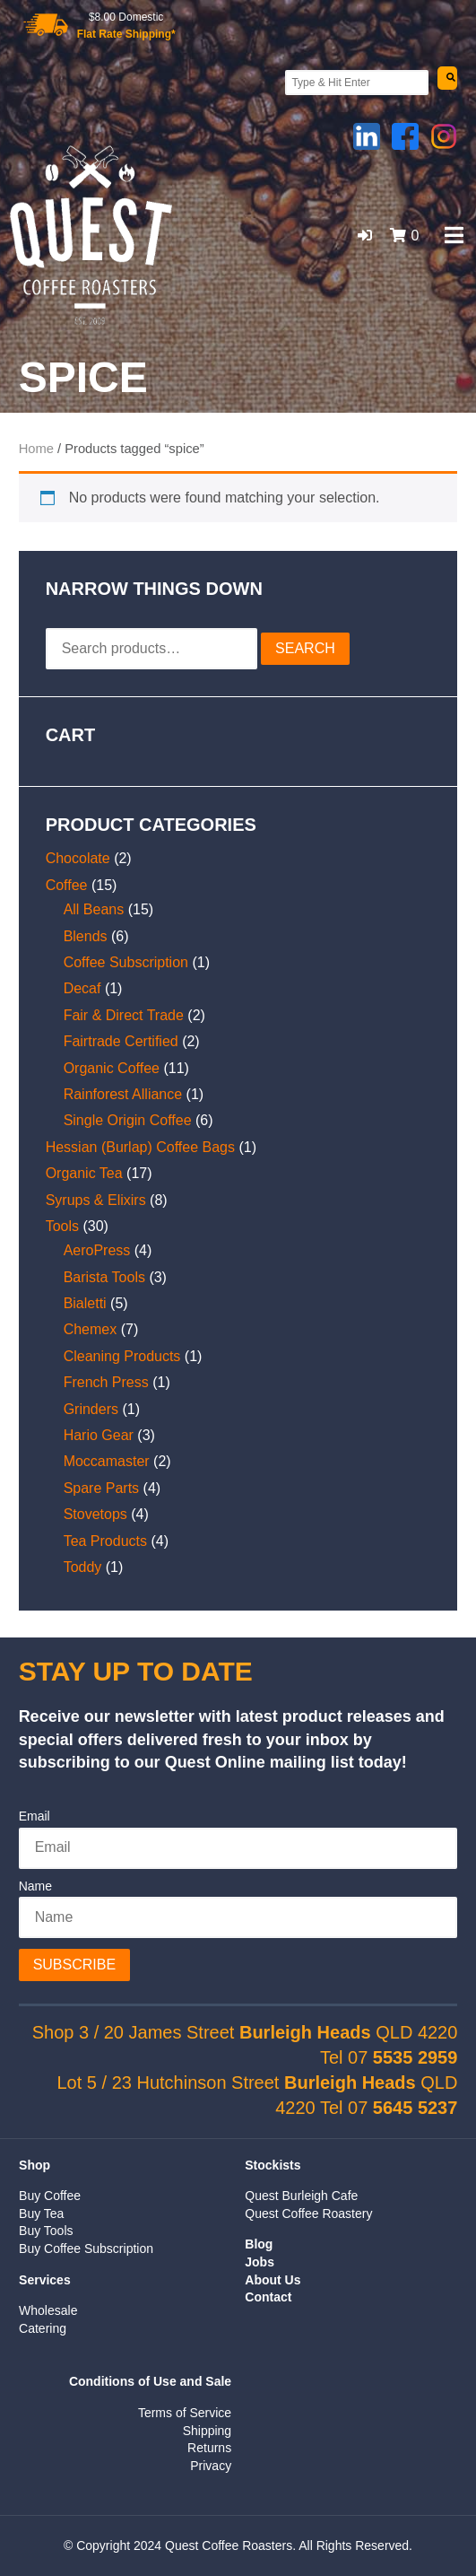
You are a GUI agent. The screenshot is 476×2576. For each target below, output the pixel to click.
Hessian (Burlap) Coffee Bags (140, 1147)
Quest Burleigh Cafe (301, 2195)
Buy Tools (46, 2230)
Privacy (210, 2465)
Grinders (91, 1409)
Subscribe (74, 1964)
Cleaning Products (122, 1356)
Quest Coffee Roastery (308, 2213)
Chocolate (78, 858)
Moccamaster (107, 1461)
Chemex (90, 1329)
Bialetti (85, 1303)
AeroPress (97, 1250)
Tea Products (105, 1541)
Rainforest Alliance (123, 1094)
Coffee (67, 885)
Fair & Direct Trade (124, 1015)
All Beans (94, 909)
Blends (86, 936)
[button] (365, 235)
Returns (209, 2448)
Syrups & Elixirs (96, 1200)
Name (35, 1886)
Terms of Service (184, 2413)
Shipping (207, 2430)
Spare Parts (101, 1488)
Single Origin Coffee (128, 1120)
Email (34, 1816)
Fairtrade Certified (121, 1041)
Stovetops (95, 1514)
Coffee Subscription (126, 962)
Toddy (83, 1567)
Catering (42, 2328)
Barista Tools (104, 1277)
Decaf (82, 988)
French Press (106, 1382)
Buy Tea (41, 2213)
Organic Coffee (112, 1068)
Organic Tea (84, 1173)
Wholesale (48, 2310)
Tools (62, 1226)
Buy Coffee (50, 2195)
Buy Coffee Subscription (86, 2248)
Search (305, 648)
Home (36, 448)
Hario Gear (99, 1435)
